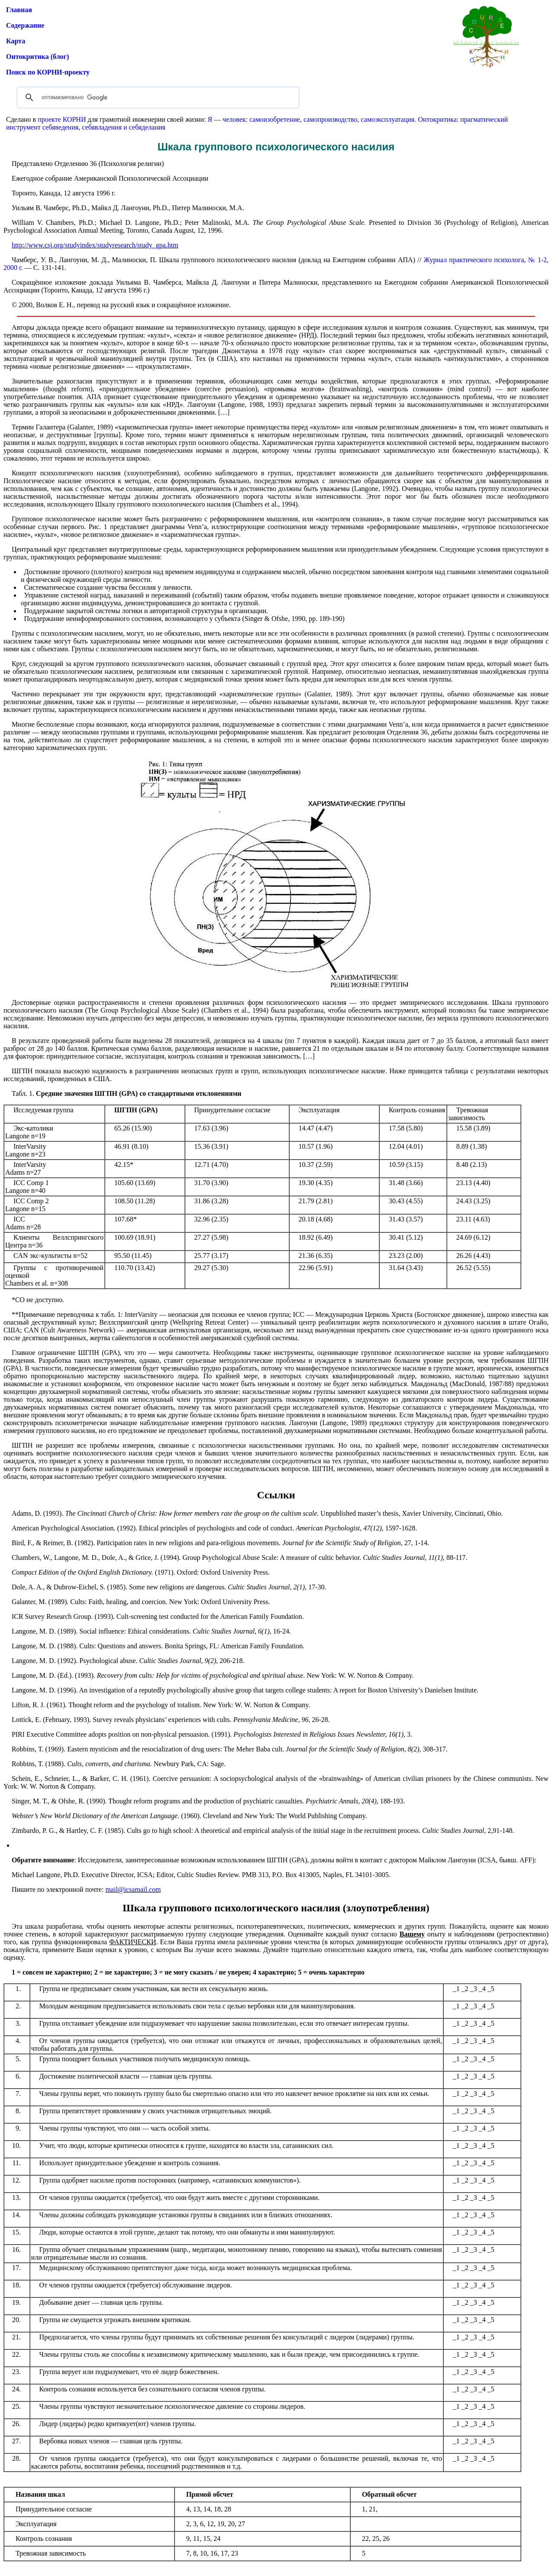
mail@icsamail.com (133, 1889)
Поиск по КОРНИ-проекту (48, 72)
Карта (15, 41)
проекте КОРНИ (62, 119)
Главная (19, 9)
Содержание (25, 25)
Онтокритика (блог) (37, 56)
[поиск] (157, 97)
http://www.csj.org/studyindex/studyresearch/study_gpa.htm (95, 245)
